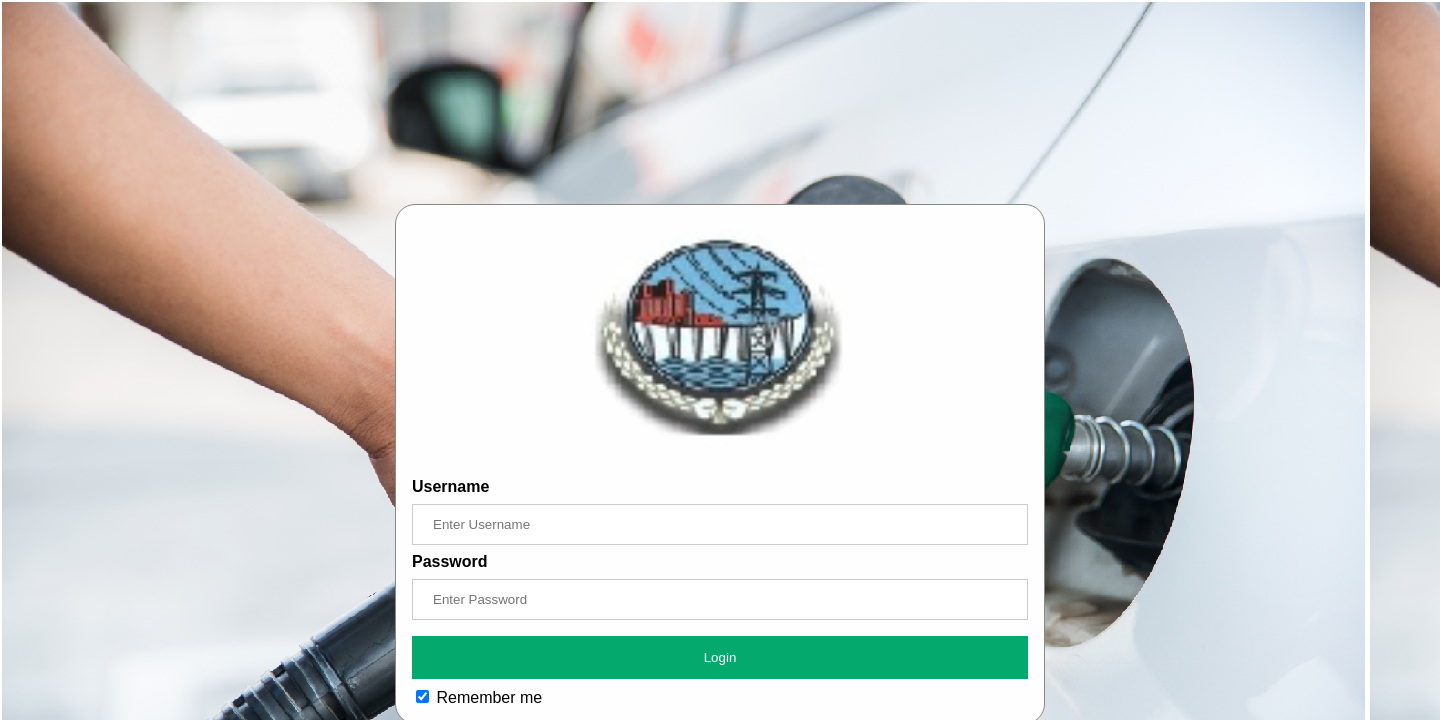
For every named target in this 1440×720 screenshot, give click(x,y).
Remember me (479, 697)
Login (720, 657)
